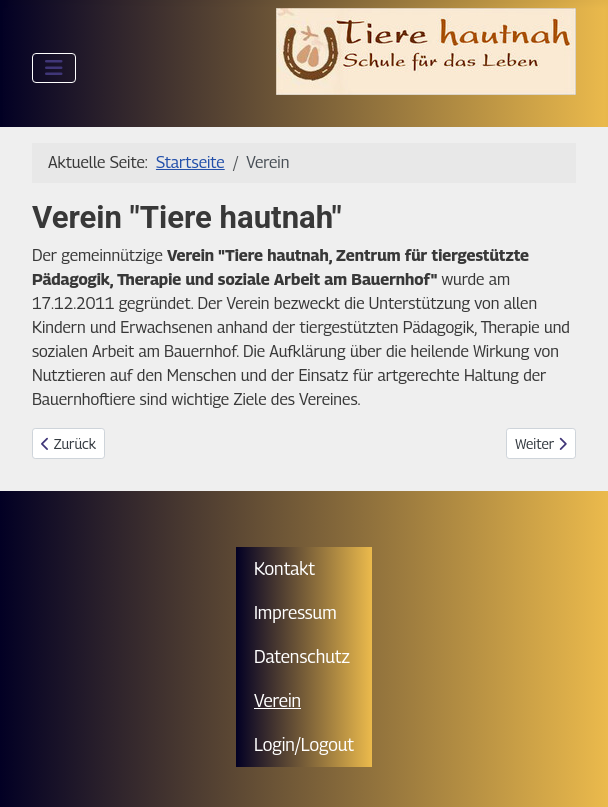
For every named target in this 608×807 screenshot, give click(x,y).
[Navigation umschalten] (54, 68)
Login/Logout (304, 744)
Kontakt (284, 568)
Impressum (295, 612)
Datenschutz (302, 656)
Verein (277, 700)
